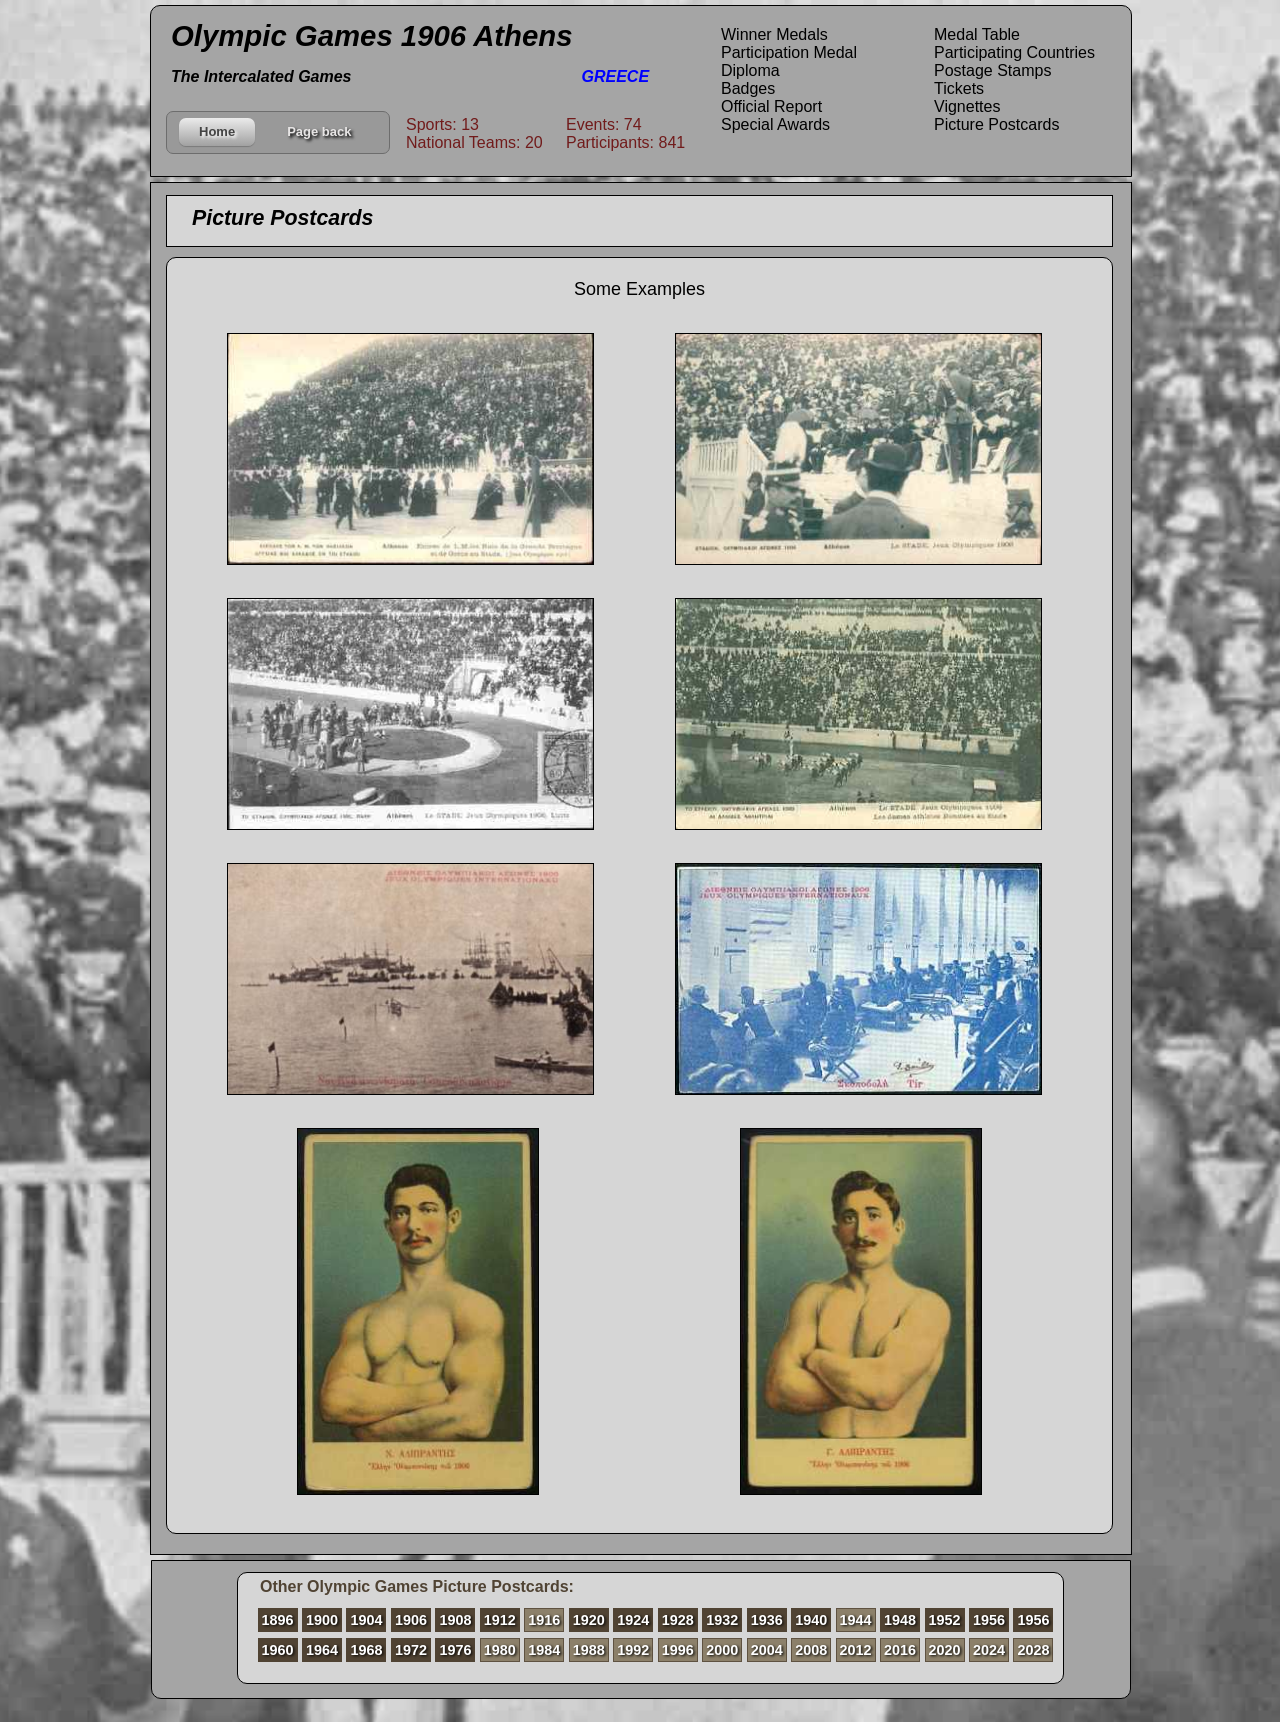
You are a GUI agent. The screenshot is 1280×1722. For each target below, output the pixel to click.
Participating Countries (1014, 52)
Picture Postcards (996, 124)
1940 (811, 1620)
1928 (678, 1620)
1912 (500, 1620)
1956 (989, 1620)
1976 (455, 1650)
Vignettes (967, 106)
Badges (748, 88)
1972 (411, 1650)
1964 (322, 1650)
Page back (319, 131)
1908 (455, 1620)
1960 (278, 1650)
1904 (366, 1620)
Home (217, 131)
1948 (900, 1620)
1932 (722, 1620)
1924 (633, 1620)
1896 (278, 1620)
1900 (322, 1620)
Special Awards (775, 124)
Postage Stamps (992, 70)
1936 (767, 1620)
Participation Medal (789, 52)
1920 (589, 1620)
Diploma (750, 70)
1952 (945, 1620)
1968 (366, 1650)
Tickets (959, 88)
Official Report (771, 106)
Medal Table (977, 34)
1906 (411, 1620)
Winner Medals (774, 34)
